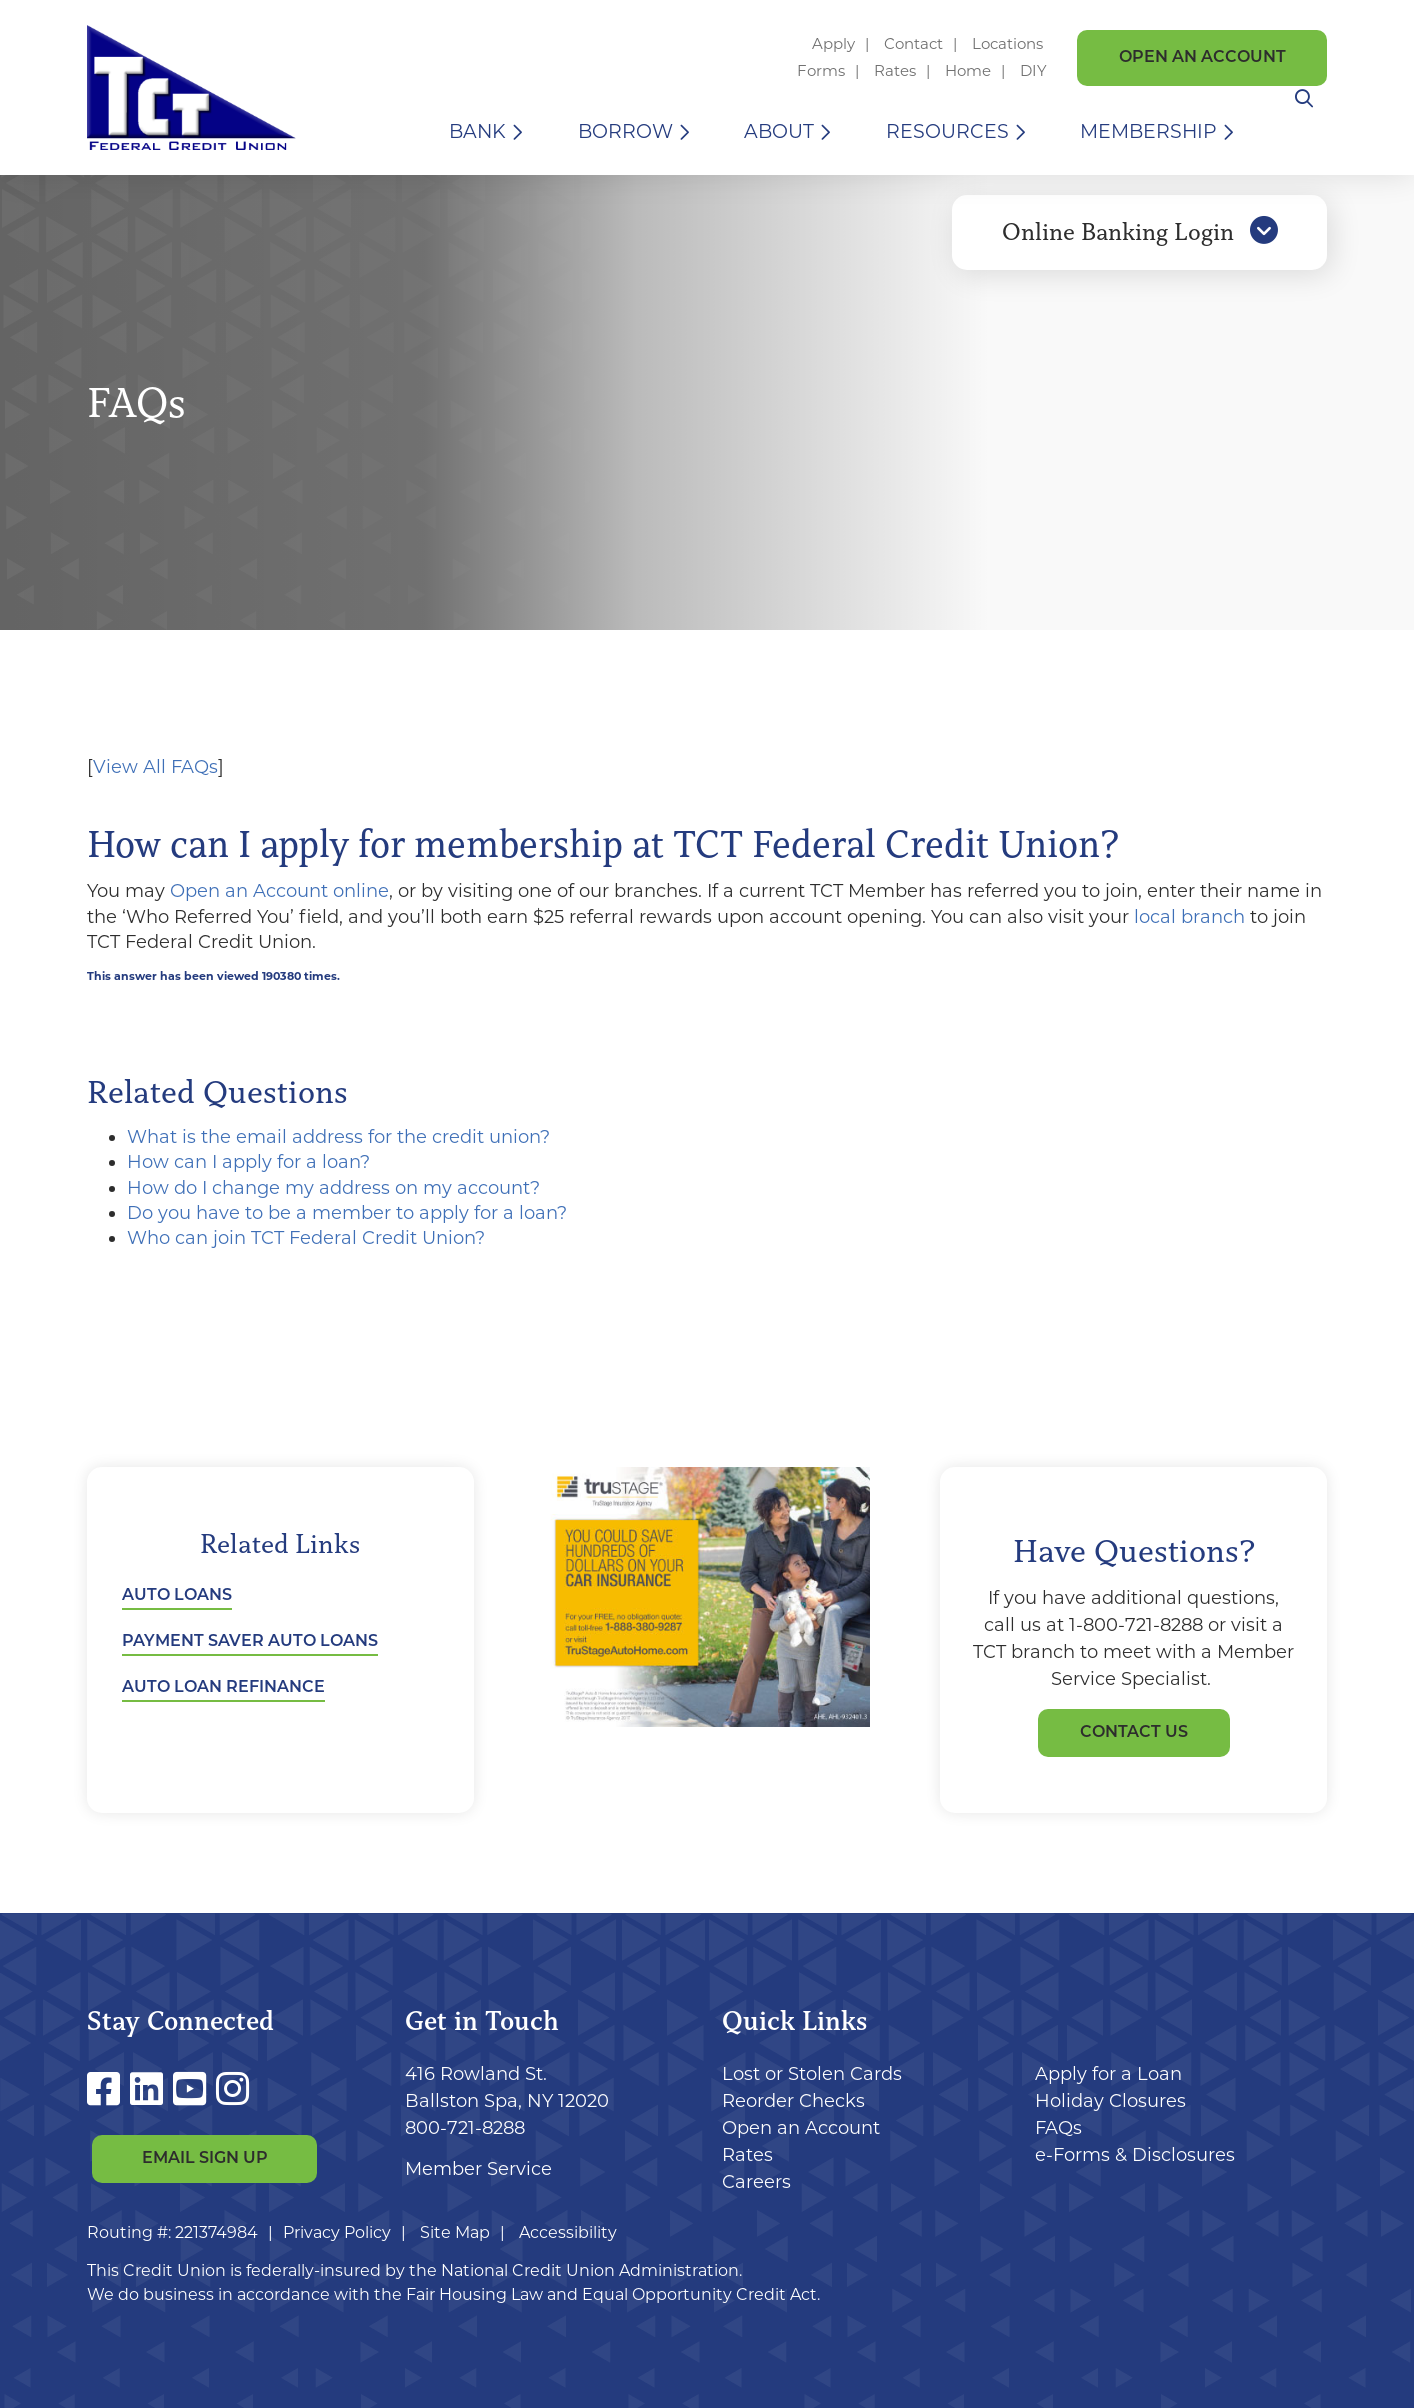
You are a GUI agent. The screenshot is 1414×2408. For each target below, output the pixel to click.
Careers (756, 2182)
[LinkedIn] (151, 2089)
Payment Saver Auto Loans (250, 1642)
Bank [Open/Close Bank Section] (477, 131)
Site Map (455, 2232)
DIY (1033, 70)
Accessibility (568, 2232)
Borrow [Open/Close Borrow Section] (625, 131)
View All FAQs (155, 767)
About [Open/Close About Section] (779, 131)
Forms (821, 70)
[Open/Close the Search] (1304, 131)
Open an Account (1202, 58)
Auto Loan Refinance (223, 1688)
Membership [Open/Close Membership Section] (1148, 131)
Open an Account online (279, 891)
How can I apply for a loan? (248, 1162)
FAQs (1058, 2128)
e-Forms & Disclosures (1135, 2155)
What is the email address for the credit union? (338, 1137)
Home (968, 70)
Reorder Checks (793, 2101)
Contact (913, 43)
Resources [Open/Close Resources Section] (947, 131)
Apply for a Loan (1108, 2074)
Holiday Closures (1110, 2101)
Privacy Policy (337, 2232)
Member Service (478, 2169)
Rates (895, 70)
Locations (1009, 43)
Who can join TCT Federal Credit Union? (306, 1238)
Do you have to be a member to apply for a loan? (347, 1213)
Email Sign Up (205, 2160)
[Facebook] (108, 2089)
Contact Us (1134, 1733)
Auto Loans (177, 1596)
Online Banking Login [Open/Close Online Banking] (1139, 243)
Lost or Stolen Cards (812, 2074)
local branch (1189, 917)
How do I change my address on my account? (333, 1188)
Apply (833, 43)
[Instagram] (232, 2089)
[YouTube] (194, 2089)
